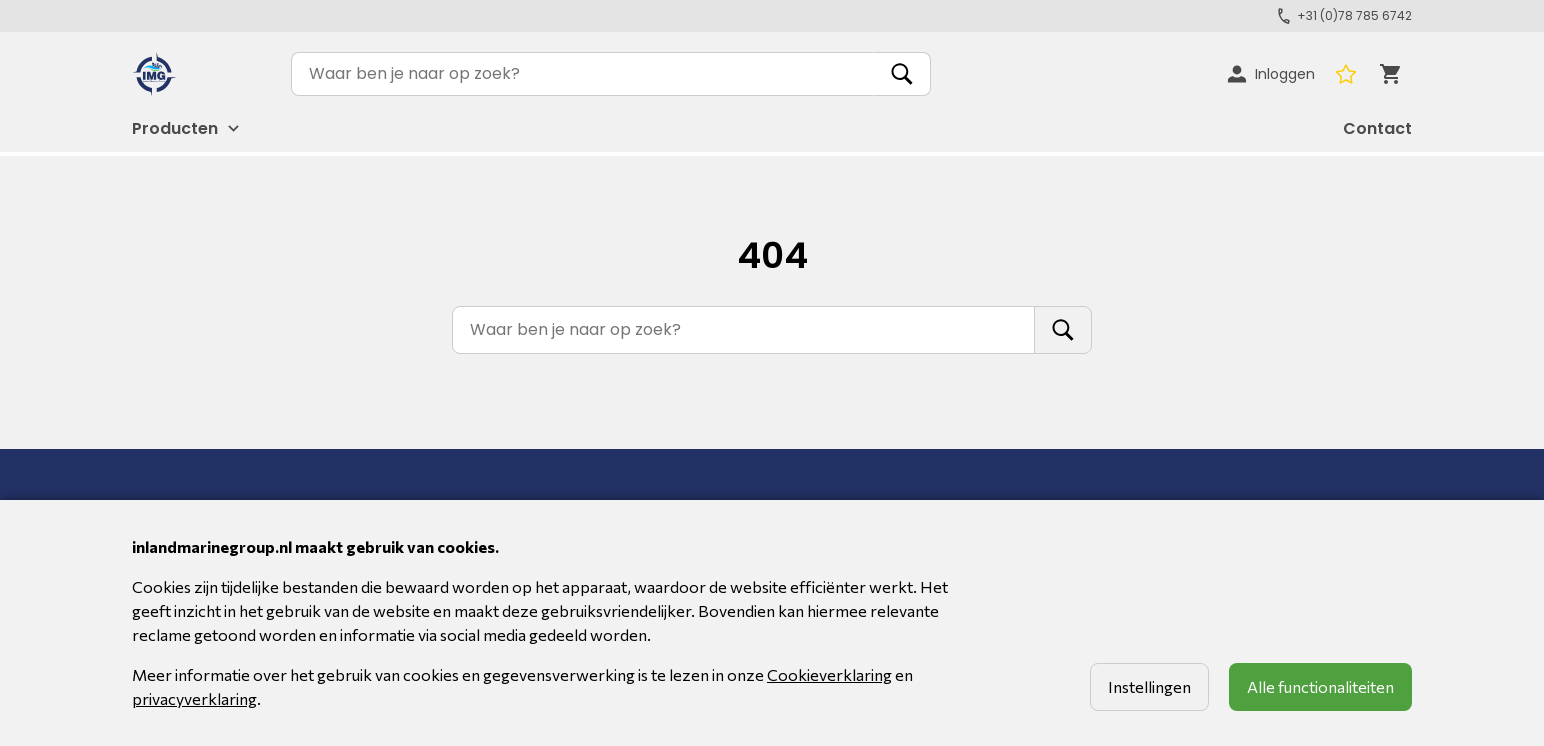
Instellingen (1149, 686)
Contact (1377, 128)
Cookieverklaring (829, 674)
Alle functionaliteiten (1320, 686)
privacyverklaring (194, 698)
